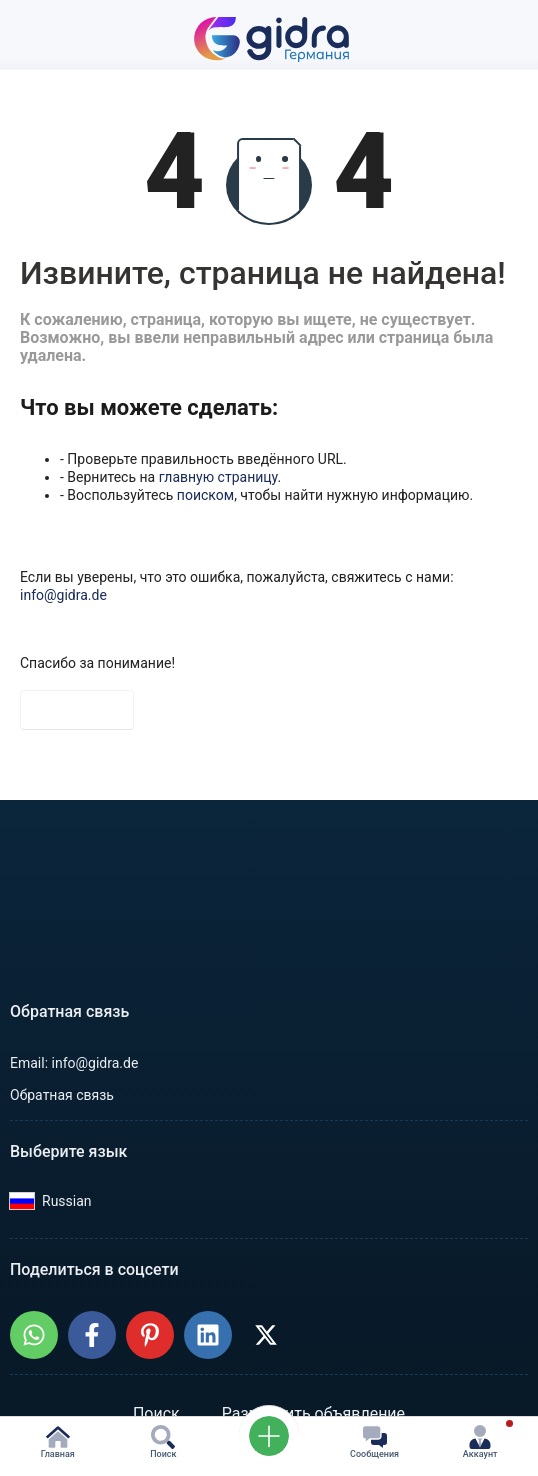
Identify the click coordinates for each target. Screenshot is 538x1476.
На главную (77, 710)
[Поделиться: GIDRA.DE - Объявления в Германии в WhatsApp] (34, 1335)
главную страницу (218, 477)
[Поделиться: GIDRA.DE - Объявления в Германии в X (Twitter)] (266, 1335)
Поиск (156, 1413)
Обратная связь (62, 1095)
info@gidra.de (63, 595)
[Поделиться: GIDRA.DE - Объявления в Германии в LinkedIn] (208, 1335)
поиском (205, 495)
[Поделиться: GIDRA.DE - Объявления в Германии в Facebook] (92, 1335)
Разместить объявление (313, 1413)
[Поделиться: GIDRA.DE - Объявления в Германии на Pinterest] (150, 1335)
